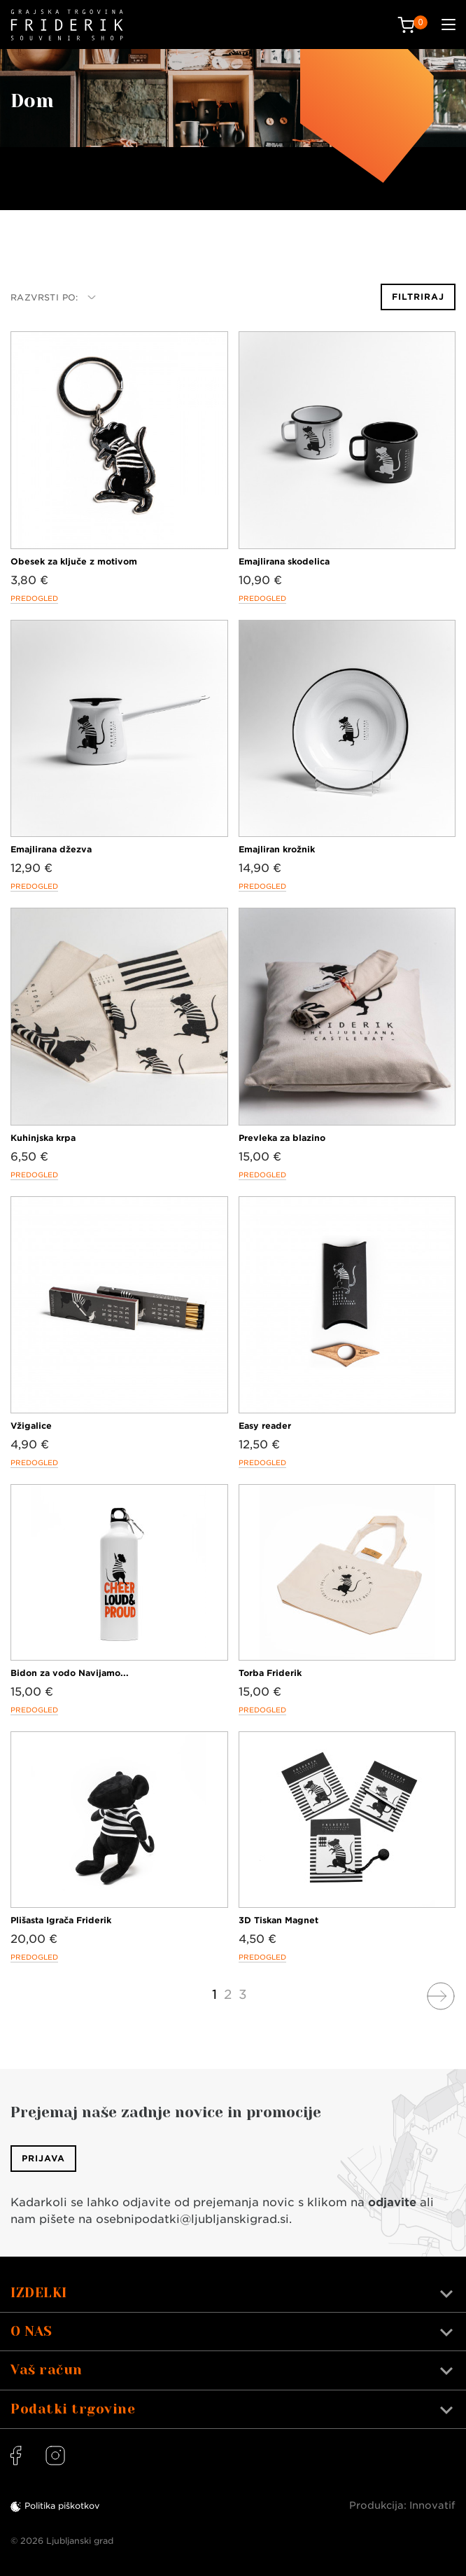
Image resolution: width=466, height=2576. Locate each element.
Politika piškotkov (61, 2505)
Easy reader (265, 1425)
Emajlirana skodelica (284, 561)
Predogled (34, 598)
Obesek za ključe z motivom (73, 561)
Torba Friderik (270, 1673)
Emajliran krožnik (277, 849)
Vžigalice (31, 1425)
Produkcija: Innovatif (402, 2505)
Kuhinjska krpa (43, 1138)
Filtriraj (418, 296)
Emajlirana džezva (51, 849)
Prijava (43, 2158)
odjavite (392, 2202)
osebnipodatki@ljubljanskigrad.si (192, 2219)
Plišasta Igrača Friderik (60, 1920)
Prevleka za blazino (282, 1138)
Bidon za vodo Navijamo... (69, 1673)
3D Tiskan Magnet (278, 1920)
